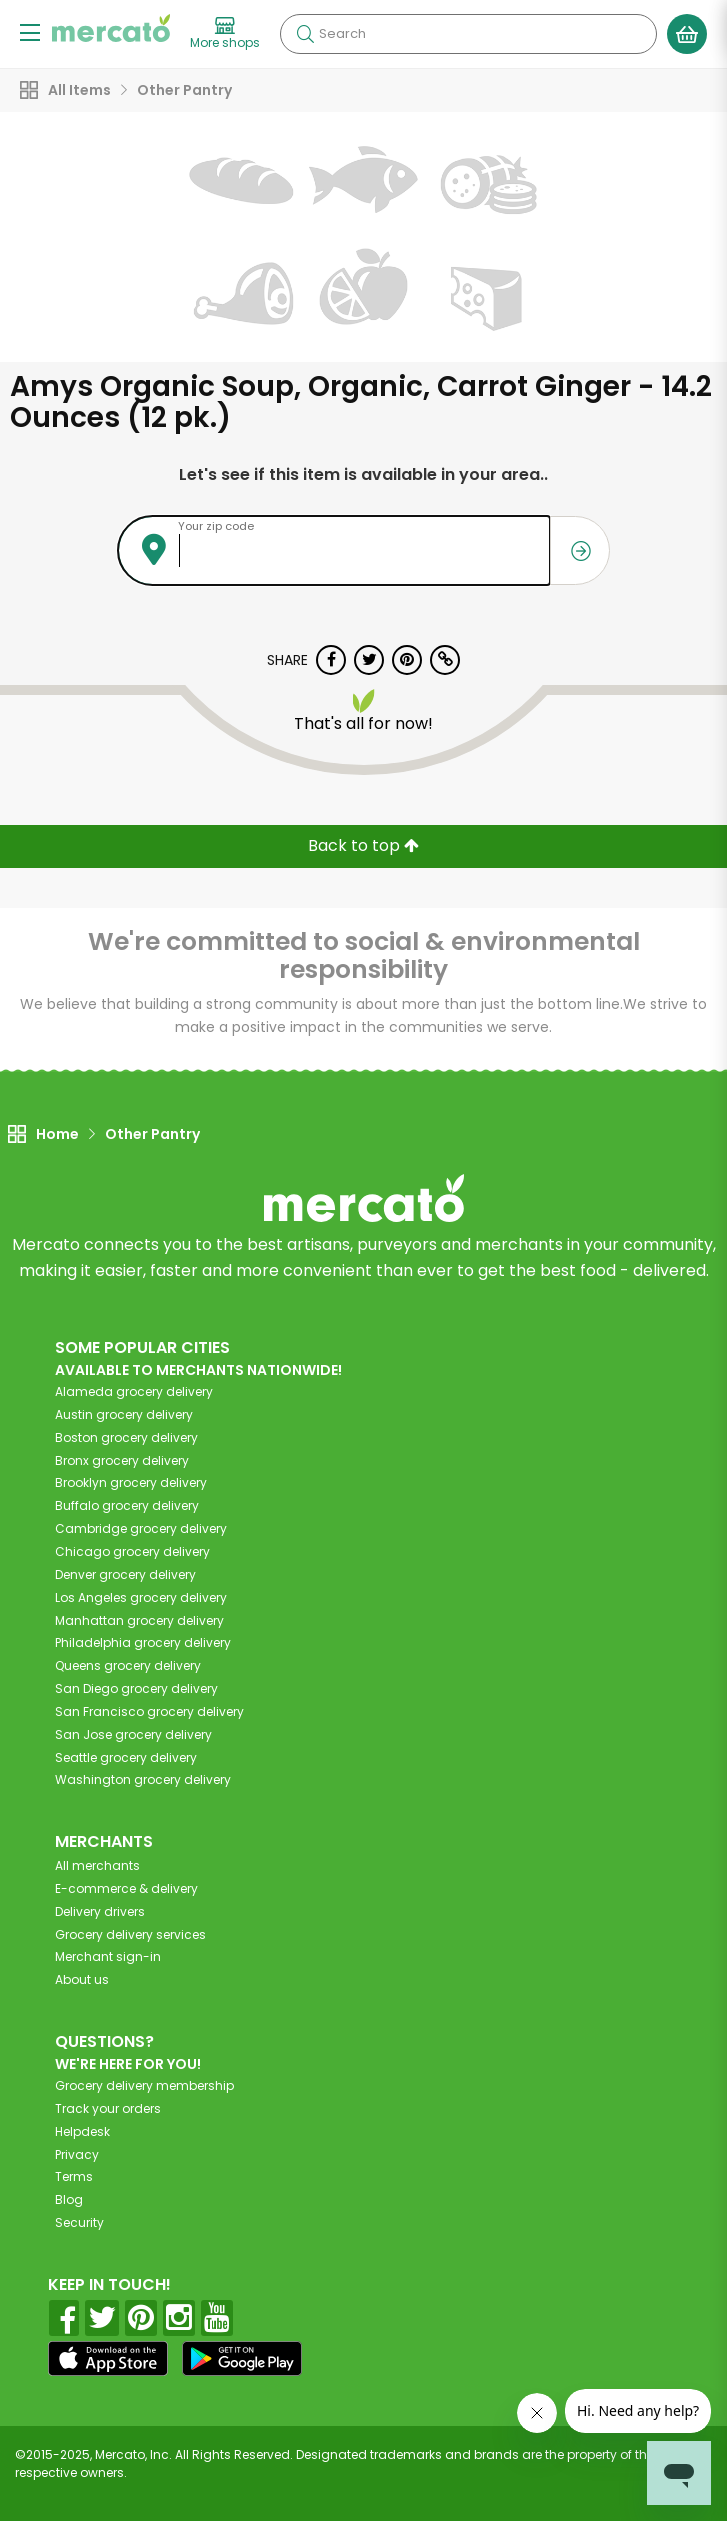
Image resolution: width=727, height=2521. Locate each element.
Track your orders (108, 2108)
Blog (69, 2199)
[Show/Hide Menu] (30, 31)
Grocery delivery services (130, 1934)
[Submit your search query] (305, 34)
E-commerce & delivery (126, 1888)
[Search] (468, 34)
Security (79, 2222)
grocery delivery (134, 1391)
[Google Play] (242, 2358)
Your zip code (216, 526)
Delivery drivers (100, 1911)
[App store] (108, 2359)
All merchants (97, 1865)
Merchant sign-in (108, 1956)
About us (82, 1979)
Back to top (363, 845)
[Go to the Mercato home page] (111, 28)
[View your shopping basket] (687, 34)
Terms (74, 2176)
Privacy (77, 2154)
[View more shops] (225, 34)
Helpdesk (82, 2131)
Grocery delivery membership (144, 2085)
